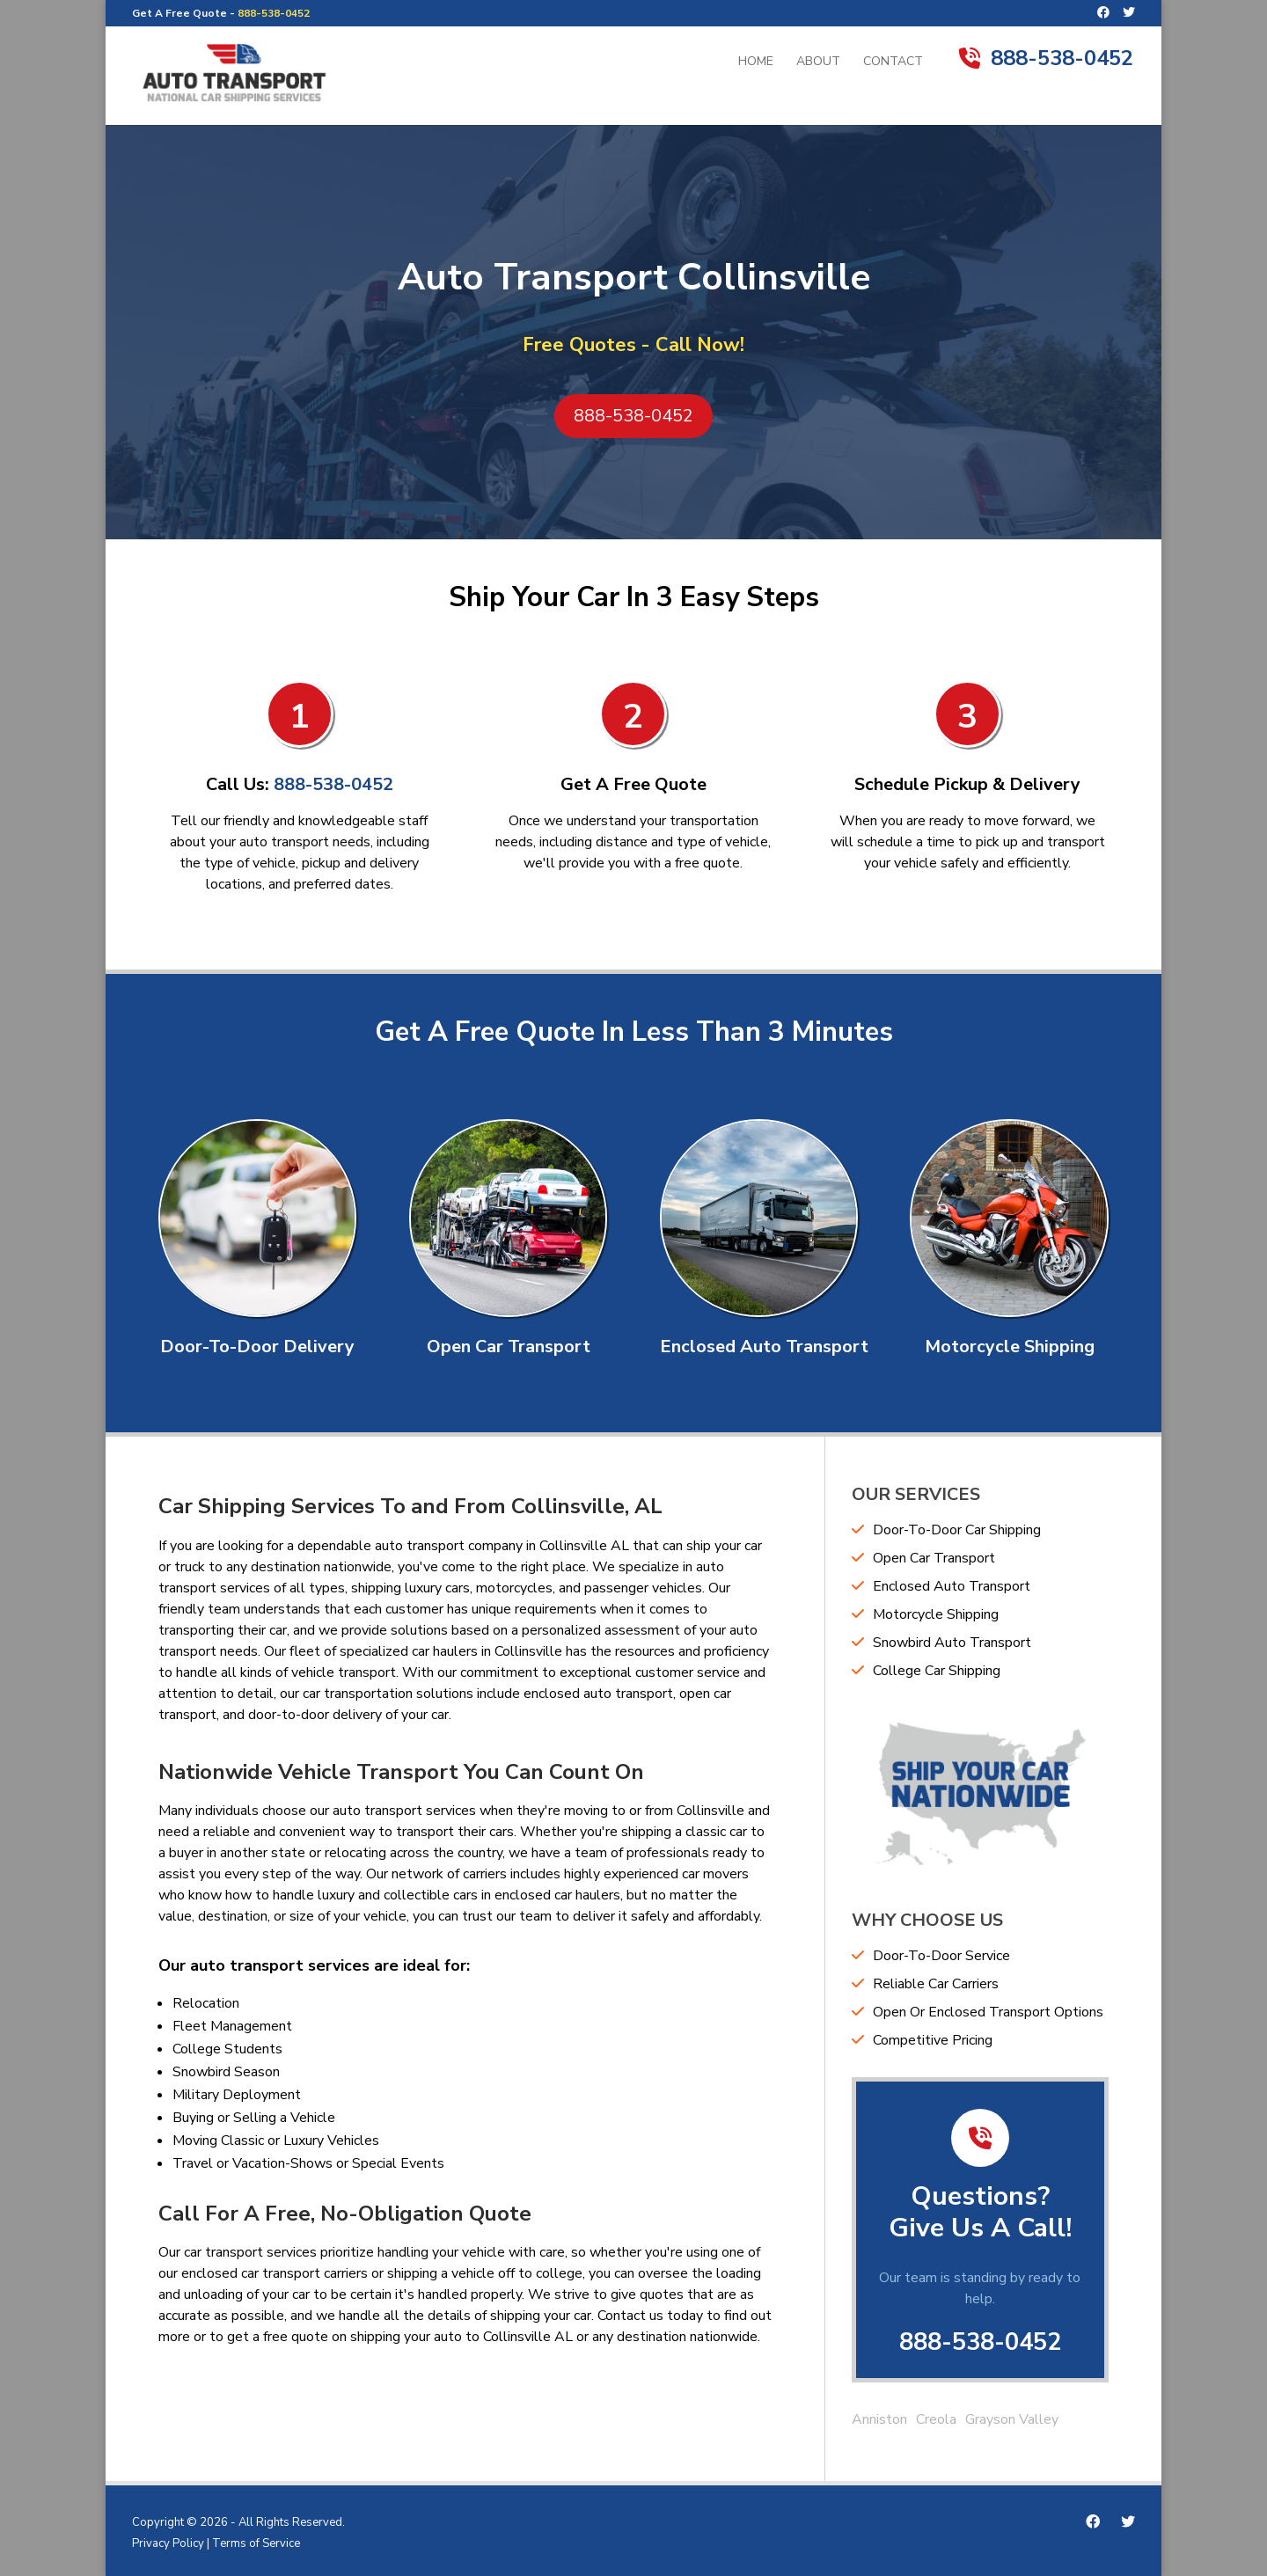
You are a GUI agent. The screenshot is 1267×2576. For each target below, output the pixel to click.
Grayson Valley (1011, 2419)
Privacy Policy (168, 2543)
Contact (893, 62)
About (818, 62)
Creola (936, 2419)
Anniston (879, 2419)
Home (755, 62)
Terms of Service (256, 2543)
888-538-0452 (274, 13)
